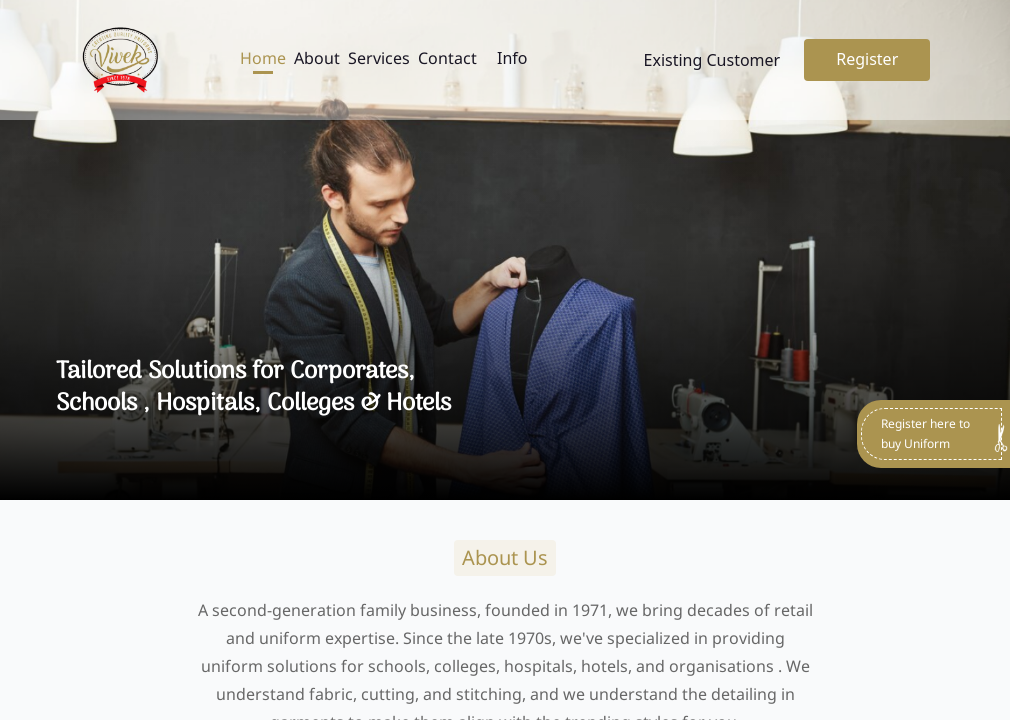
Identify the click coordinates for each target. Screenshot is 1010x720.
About (317, 58)
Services (379, 58)
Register (867, 59)
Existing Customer (712, 60)
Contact (447, 58)
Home (263, 58)
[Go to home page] (120, 60)
